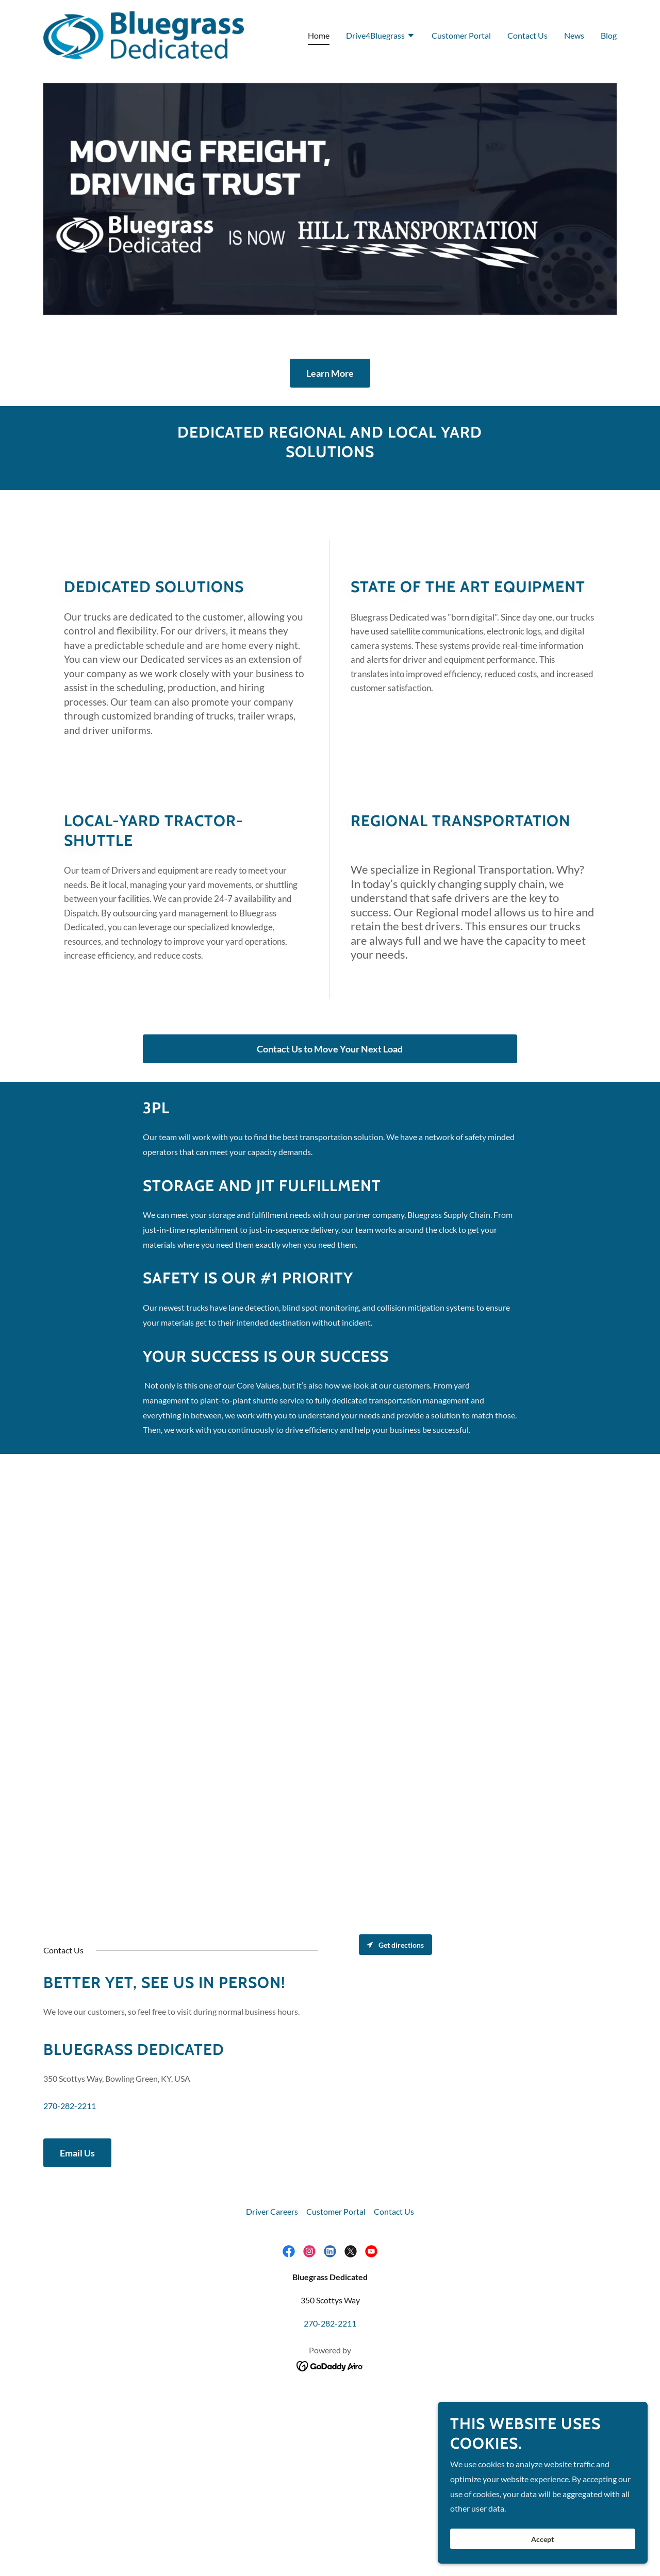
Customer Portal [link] (461, 35)
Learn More (330, 373)
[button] (380, 36)
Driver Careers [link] (272, 2211)
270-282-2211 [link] (69, 2106)
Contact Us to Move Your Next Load (330, 1049)
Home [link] (318, 35)
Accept (544, 2539)
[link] (143, 34)
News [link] (574, 35)
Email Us (77, 2153)
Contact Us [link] (527, 35)
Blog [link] (609, 35)
